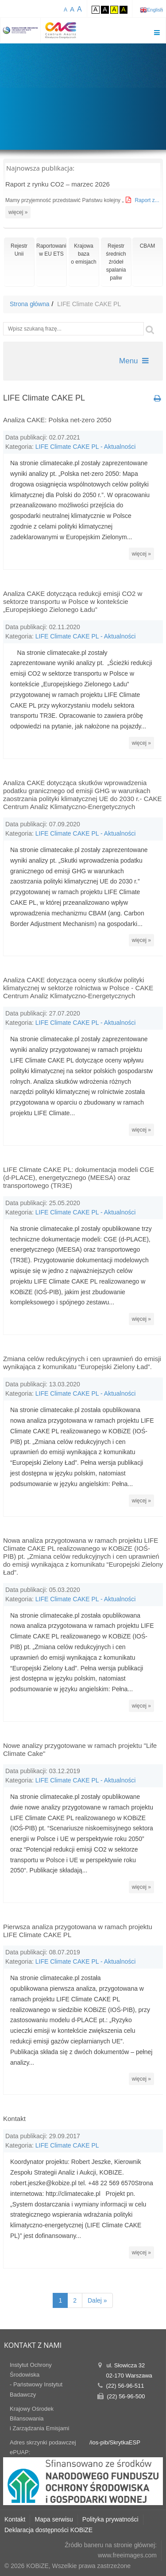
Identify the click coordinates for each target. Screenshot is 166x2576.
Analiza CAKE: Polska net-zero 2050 (57, 420)
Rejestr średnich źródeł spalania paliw (116, 262)
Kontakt (14, 2118)
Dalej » (97, 2300)
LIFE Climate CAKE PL (67, 2145)
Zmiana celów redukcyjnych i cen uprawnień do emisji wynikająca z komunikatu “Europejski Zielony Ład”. (82, 1362)
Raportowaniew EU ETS (51, 250)
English (155, 9)
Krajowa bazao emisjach (83, 254)
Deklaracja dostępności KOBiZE (48, 2529)
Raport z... (147, 200)
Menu (134, 361)
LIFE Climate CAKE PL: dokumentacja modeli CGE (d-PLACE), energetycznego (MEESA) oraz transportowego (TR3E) (78, 1177)
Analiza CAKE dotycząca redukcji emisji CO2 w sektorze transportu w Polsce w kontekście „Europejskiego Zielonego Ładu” (72, 601)
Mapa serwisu (54, 2519)
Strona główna (30, 303)
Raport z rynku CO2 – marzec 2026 (57, 184)
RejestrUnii (19, 250)
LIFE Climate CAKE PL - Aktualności (85, 446)
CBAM (147, 246)
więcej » (17, 212)
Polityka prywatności (110, 2519)
